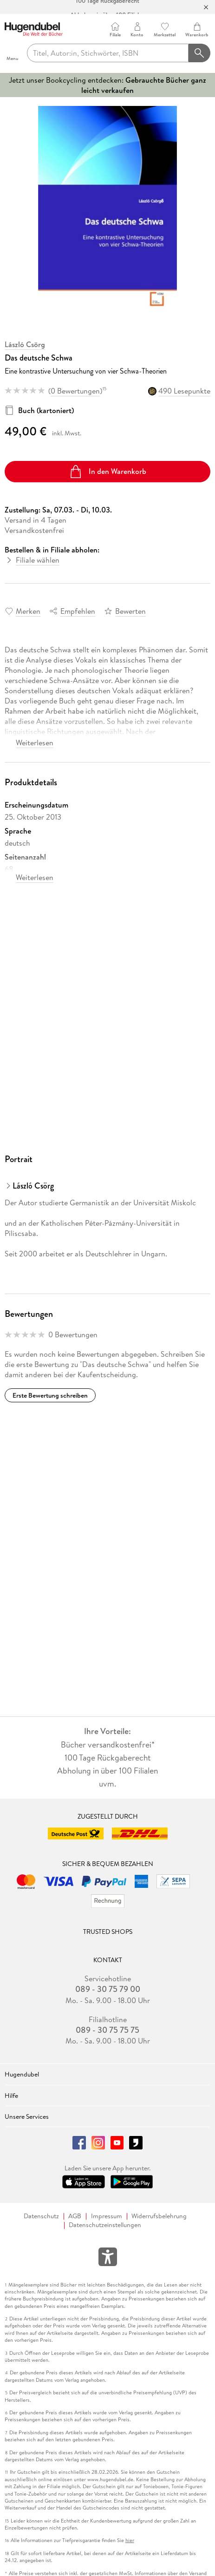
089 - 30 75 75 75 (107, 2030)
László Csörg (25, 344)
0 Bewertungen (75, 391)
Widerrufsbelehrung (159, 2216)
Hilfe (11, 2095)
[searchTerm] (108, 53)
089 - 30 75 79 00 (107, 1989)
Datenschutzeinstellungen (105, 2225)
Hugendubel (22, 2074)
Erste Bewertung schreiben (50, 1395)
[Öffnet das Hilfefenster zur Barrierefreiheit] (107, 2258)
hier (129, 2540)
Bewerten (130, 611)
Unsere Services (27, 2116)
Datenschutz (41, 2216)
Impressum (106, 2216)
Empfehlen (77, 611)
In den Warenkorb (107, 472)
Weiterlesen (34, 742)
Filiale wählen (37, 560)
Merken (28, 611)
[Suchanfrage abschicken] (200, 53)
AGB (74, 2216)
